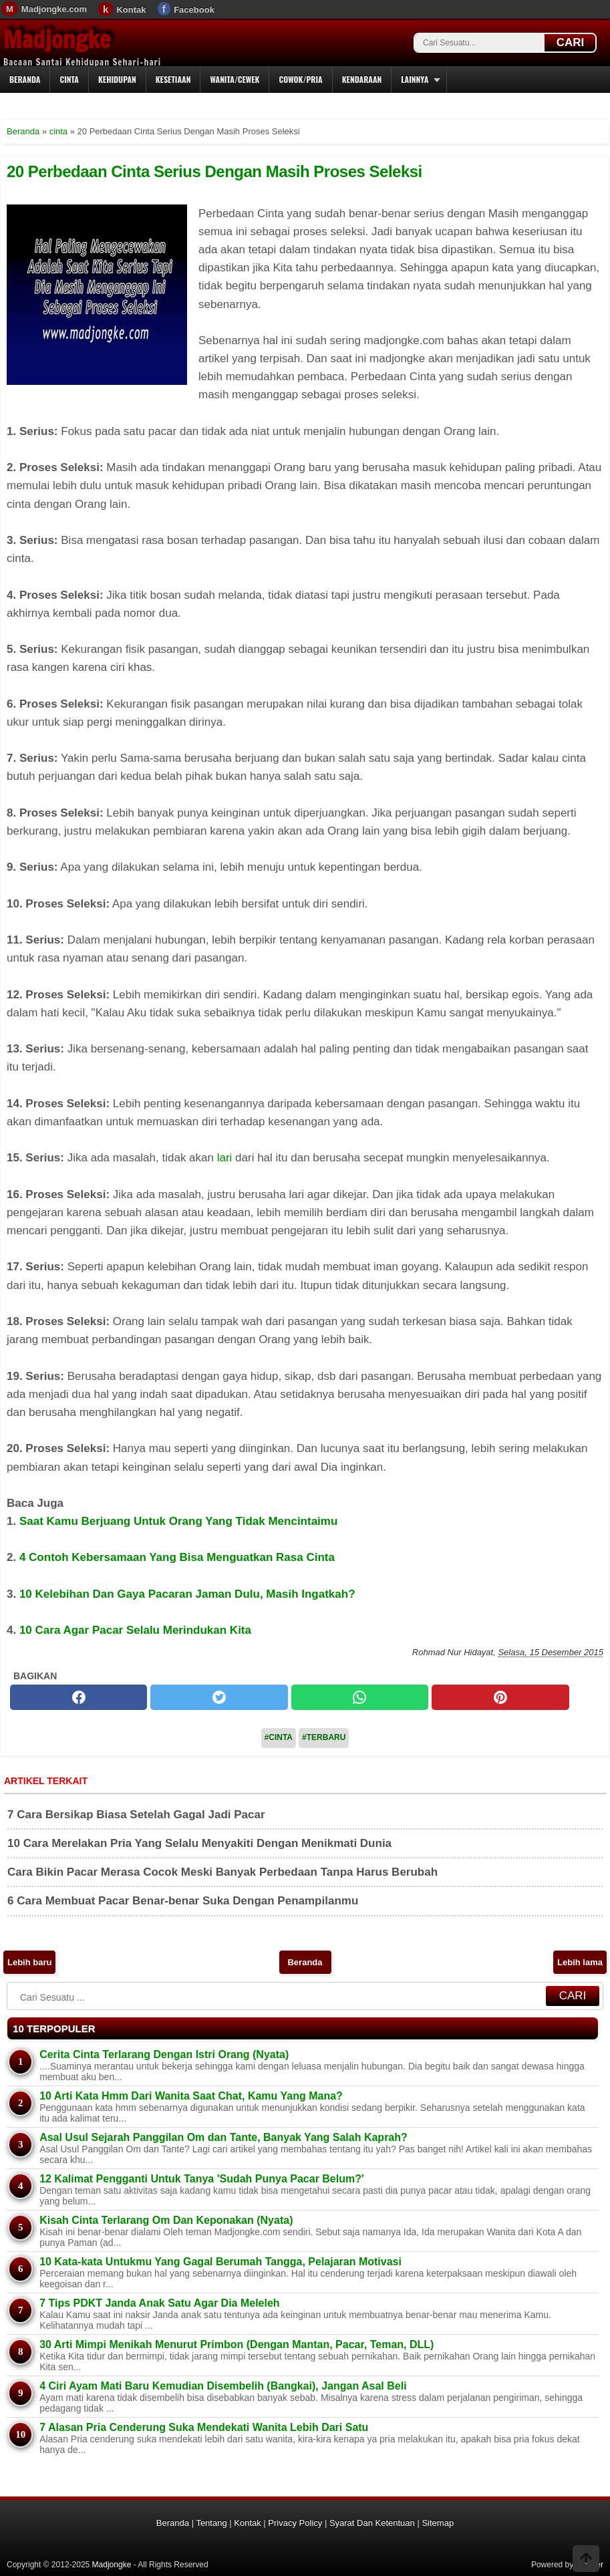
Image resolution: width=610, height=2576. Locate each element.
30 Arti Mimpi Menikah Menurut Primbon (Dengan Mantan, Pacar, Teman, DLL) (236, 2344)
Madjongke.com (54, 9)
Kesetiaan (173, 79)
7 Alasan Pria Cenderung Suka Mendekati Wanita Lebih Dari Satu (203, 2427)
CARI (571, 42)
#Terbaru (323, 1737)
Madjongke (56, 39)
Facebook (194, 10)
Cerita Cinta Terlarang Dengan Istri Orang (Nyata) (164, 2054)
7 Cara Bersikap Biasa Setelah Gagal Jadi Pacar (136, 1814)
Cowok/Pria (300, 79)
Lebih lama (580, 1962)
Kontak (131, 10)
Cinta (69, 79)
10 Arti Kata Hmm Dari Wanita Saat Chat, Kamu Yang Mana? (191, 2096)
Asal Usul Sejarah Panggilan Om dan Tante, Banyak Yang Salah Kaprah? (223, 2137)
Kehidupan (117, 79)
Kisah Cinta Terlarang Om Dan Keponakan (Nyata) (166, 2220)
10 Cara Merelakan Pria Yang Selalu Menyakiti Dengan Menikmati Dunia (199, 1843)
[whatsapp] (359, 1697)
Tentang (211, 2523)
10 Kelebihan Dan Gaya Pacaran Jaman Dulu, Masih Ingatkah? (187, 1594)
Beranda (24, 79)
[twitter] (218, 1697)
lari (225, 1157)
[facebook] (78, 1697)
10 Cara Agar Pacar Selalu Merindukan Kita (135, 1630)
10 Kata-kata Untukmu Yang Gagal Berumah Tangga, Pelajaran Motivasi (220, 2261)
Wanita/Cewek (234, 79)
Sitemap (438, 2523)
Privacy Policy (295, 2523)
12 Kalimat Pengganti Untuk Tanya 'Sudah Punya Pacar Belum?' (201, 2178)
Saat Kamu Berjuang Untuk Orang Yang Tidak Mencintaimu (178, 1521)
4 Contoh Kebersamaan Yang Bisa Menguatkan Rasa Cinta (177, 1557)
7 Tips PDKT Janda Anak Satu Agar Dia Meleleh (159, 2303)
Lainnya (414, 79)
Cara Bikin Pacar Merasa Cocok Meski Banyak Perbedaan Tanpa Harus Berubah (222, 1872)
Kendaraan (362, 79)
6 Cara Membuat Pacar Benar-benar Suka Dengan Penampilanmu (182, 1900)
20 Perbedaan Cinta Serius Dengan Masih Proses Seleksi (214, 171)
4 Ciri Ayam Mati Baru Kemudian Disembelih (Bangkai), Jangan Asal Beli (222, 2386)
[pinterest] (500, 1697)
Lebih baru (29, 1962)
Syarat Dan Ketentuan (372, 2523)
